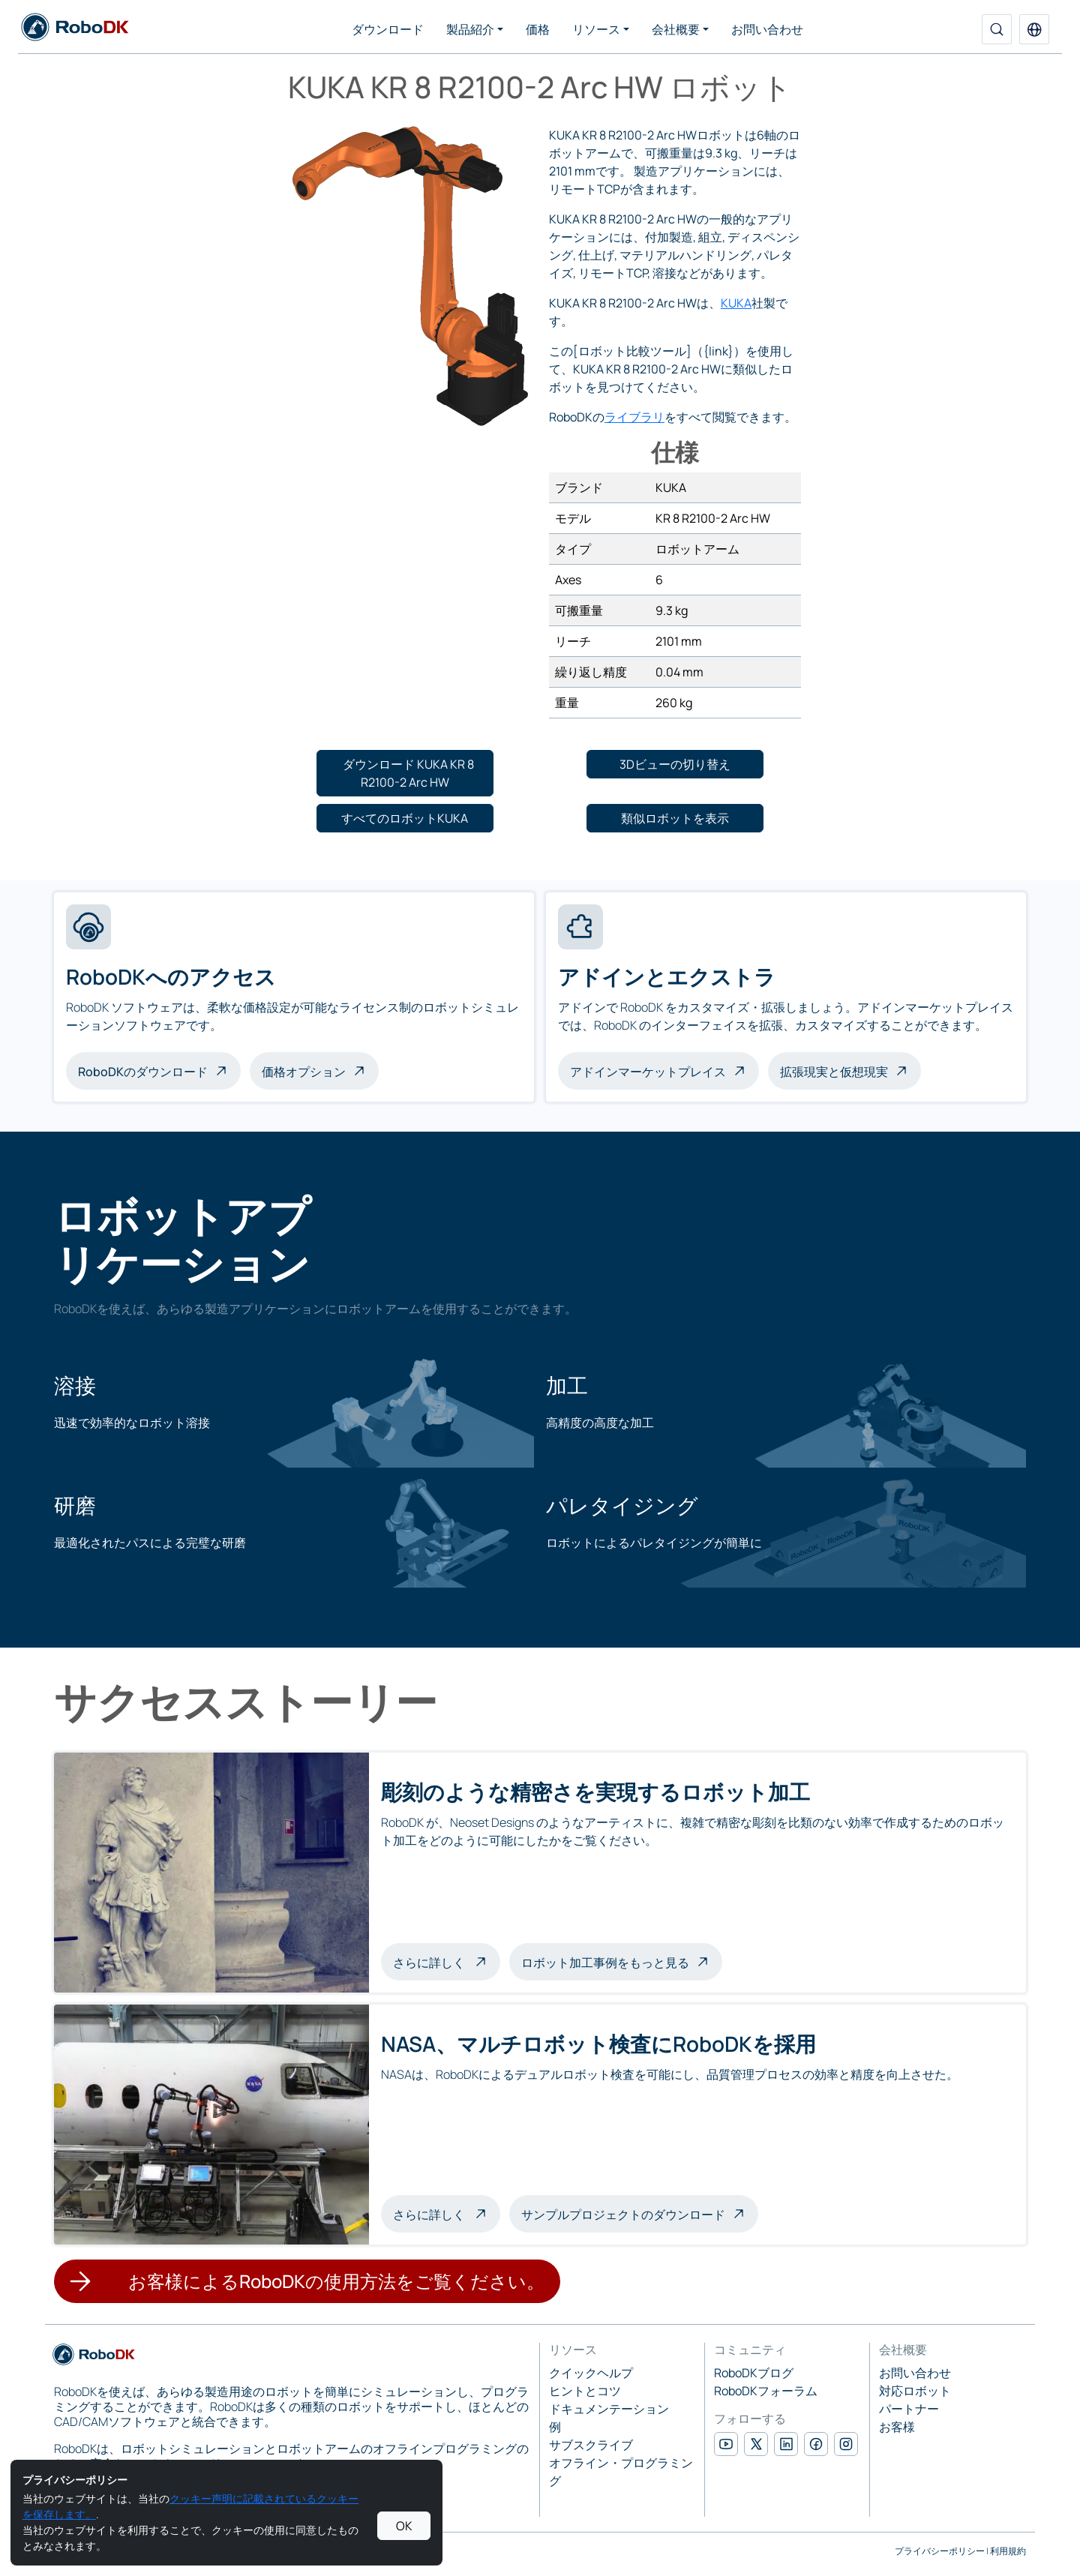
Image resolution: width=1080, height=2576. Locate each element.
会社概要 (676, 29)
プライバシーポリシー (940, 2551)
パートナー (909, 2409)
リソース (596, 29)
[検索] (997, 29)
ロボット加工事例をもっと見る (605, 1962)
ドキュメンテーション (609, 2409)
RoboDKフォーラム (766, 2391)
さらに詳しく (446, 1961)
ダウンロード (388, 29)
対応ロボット (915, 2391)
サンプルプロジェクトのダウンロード (623, 2214)
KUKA (736, 303)
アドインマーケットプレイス (648, 1071)
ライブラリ (634, 417)
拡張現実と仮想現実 (834, 1071)
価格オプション (304, 1071)
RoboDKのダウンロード (143, 1071)
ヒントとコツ (585, 2391)
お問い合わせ (767, 29)
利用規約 (1008, 2551)
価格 (538, 29)
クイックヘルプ (591, 2373)
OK (404, 2526)
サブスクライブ (591, 2445)
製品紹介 (470, 29)
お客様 (897, 2427)
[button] (1034, 29)
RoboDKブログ (754, 2373)
